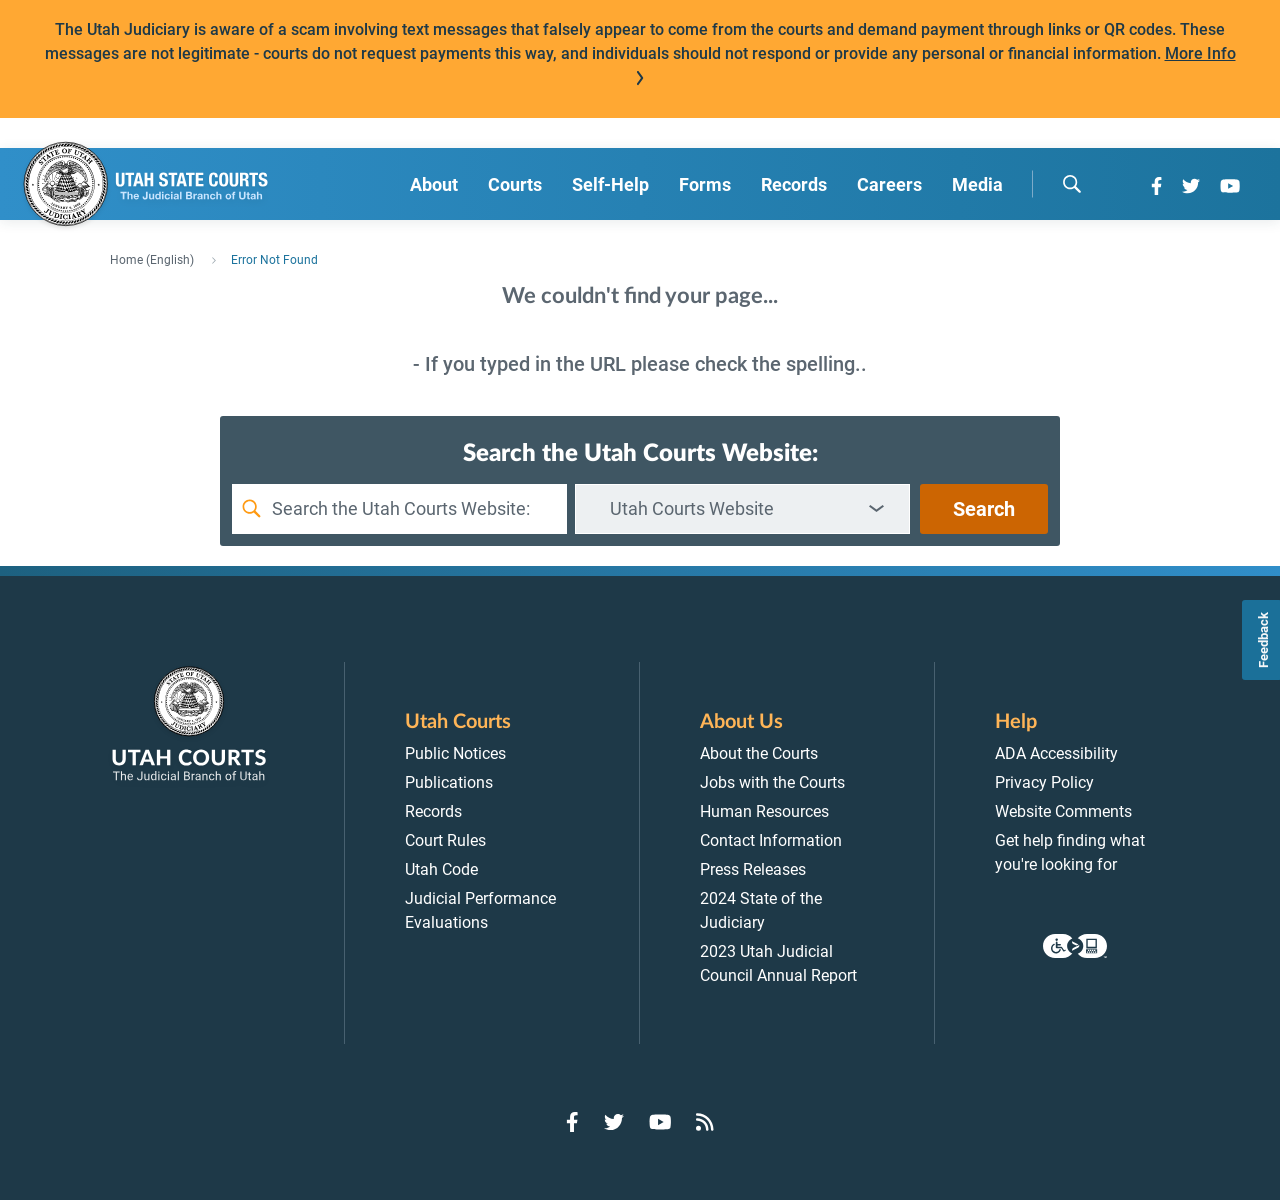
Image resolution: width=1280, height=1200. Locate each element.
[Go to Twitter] (1191, 186)
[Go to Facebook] (1156, 186)
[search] (1072, 184)
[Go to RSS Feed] (705, 1122)
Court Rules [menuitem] (445, 840)
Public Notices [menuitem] (455, 753)
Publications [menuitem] (449, 782)
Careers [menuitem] (889, 184)
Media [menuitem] (977, 184)
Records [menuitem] (794, 184)
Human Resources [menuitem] (764, 811)
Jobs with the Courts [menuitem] (772, 782)
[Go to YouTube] (1230, 186)
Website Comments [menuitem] (1063, 811)
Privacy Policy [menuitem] (1044, 782)
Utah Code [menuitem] (441, 869)
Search (984, 509)
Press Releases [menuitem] (753, 869)
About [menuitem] (434, 184)
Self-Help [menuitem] (610, 184)
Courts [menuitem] (515, 184)
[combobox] (742, 509)
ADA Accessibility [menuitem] (1056, 753)
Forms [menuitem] (705, 184)
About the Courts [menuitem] (759, 753)
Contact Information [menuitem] (771, 840)
